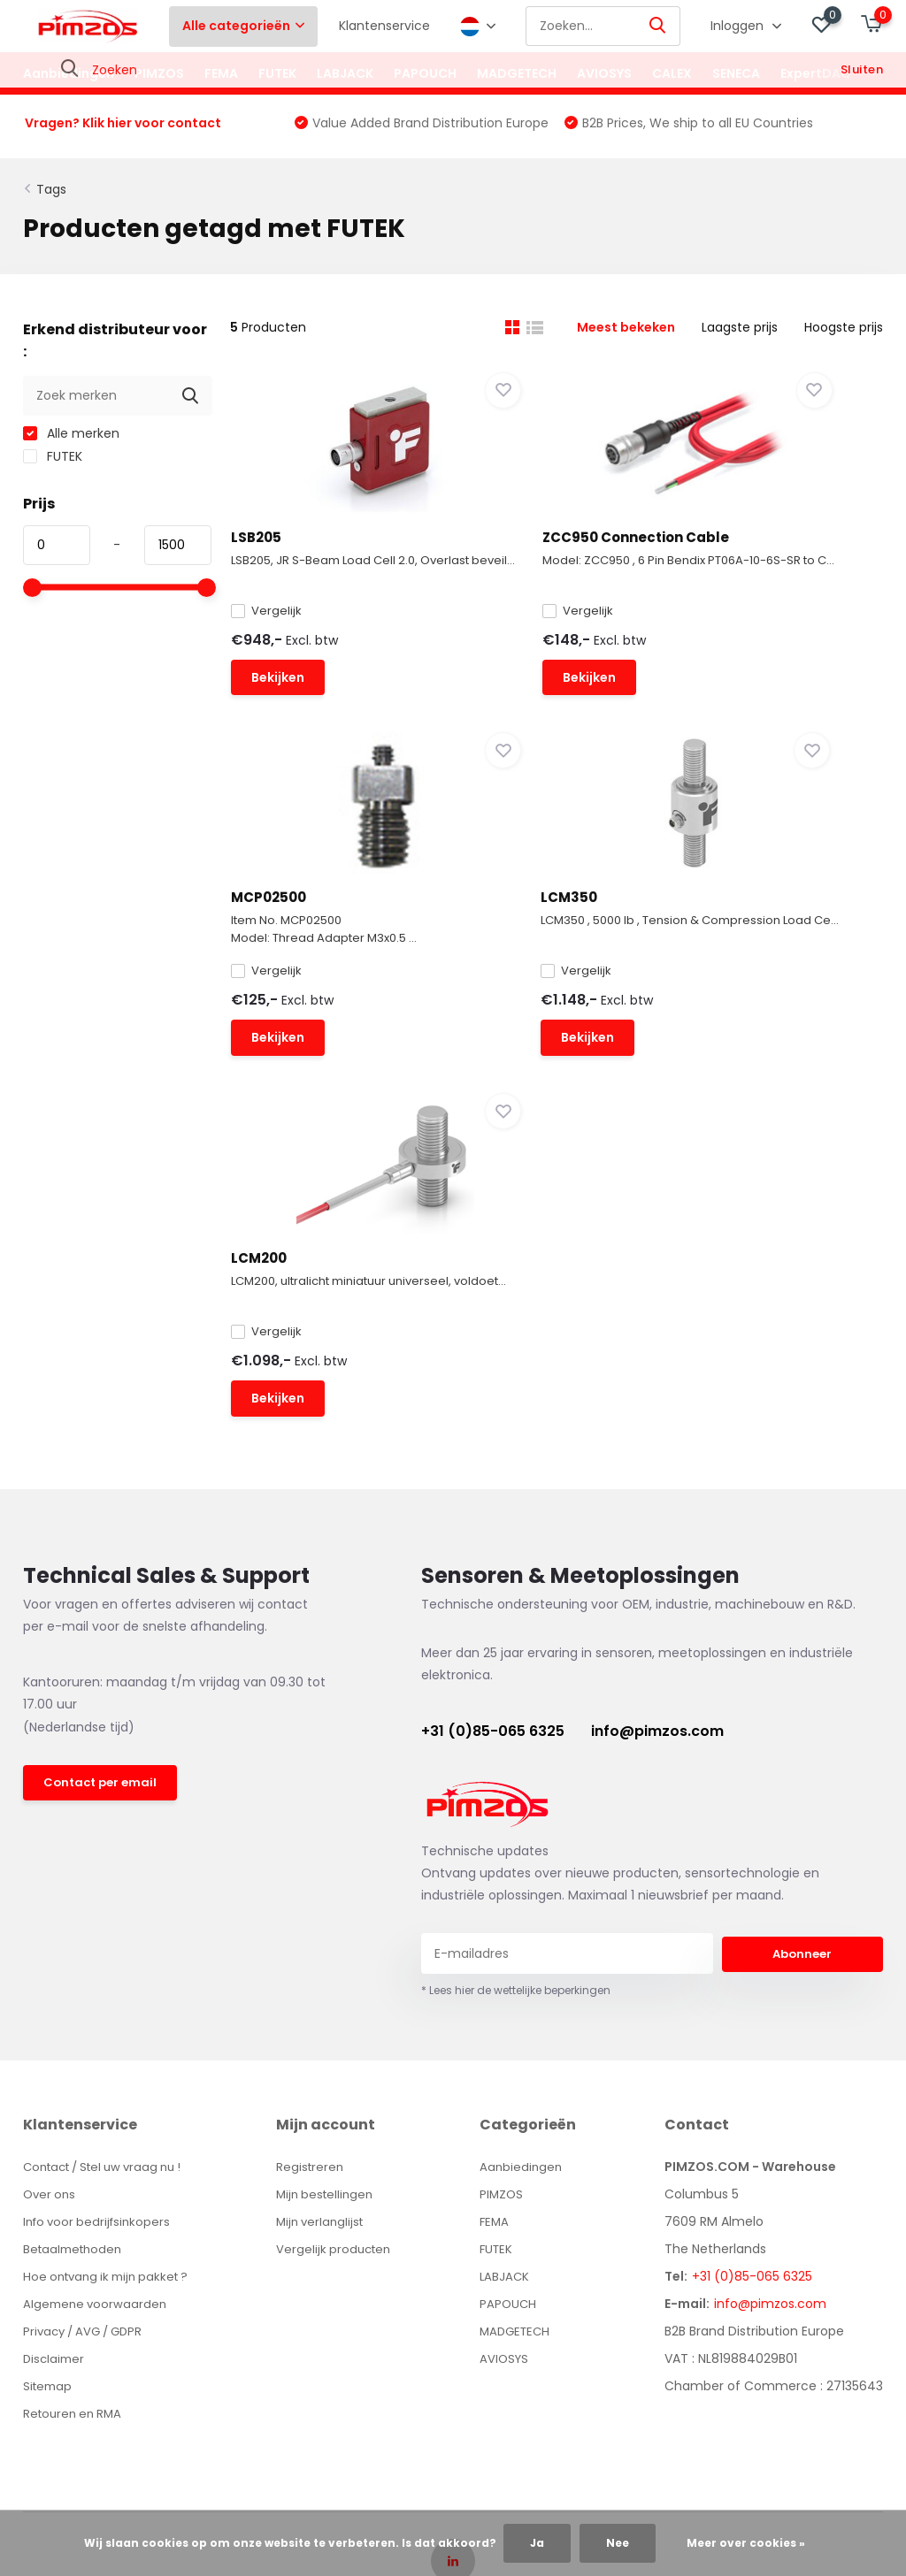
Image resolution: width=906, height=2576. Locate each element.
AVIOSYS (604, 73)
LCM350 (276, 965)
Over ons (51, 1936)
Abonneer (802, 1696)
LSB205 (273, 548)
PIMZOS (159, 73)
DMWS (489, 2361)
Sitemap (49, 2128)
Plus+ (538, 2361)
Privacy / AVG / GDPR (87, 2074)
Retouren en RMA (75, 2156)
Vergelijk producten (343, 1991)
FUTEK (277, 73)
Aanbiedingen (68, 73)
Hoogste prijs (843, 339)
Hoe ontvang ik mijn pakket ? (112, 2019)
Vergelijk (283, 648)
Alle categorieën (243, 25)
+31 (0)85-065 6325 (492, 1474)
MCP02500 (738, 548)
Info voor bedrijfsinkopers (100, 1964)
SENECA (736, 73)
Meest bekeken (626, 339)
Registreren (318, 1909)
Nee (617, 2542)
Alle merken (71, 445)
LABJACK (345, 73)
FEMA (221, 73)
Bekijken (294, 717)
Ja (537, 2542)
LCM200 (502, 965)
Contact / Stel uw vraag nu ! (110, 1909)
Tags (51, 201)
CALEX (672, 73)
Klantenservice (384, 25)
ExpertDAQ (815, 73)
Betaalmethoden (75, 1991)
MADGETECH (517, 73)
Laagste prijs (740, 339)
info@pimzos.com (657, 1474)
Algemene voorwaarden (97, 2046)
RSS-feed (597, 2361)
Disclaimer (55, 2101)
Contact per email (103, 1527)
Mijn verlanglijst (329, 1964)
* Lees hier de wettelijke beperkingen (515, 1732)
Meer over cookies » (746, 2542)
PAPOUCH (425, 73)
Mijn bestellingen (334, 1936)
